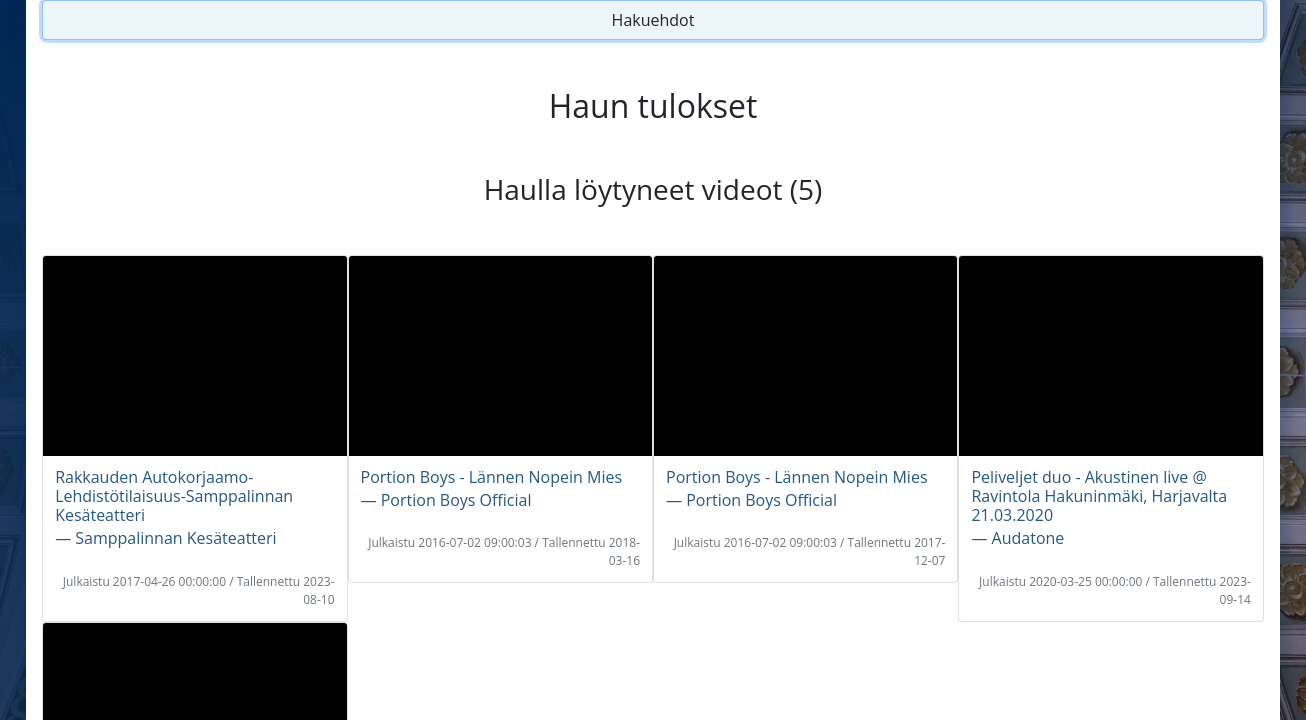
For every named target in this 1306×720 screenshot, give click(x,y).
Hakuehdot (653, 20)
